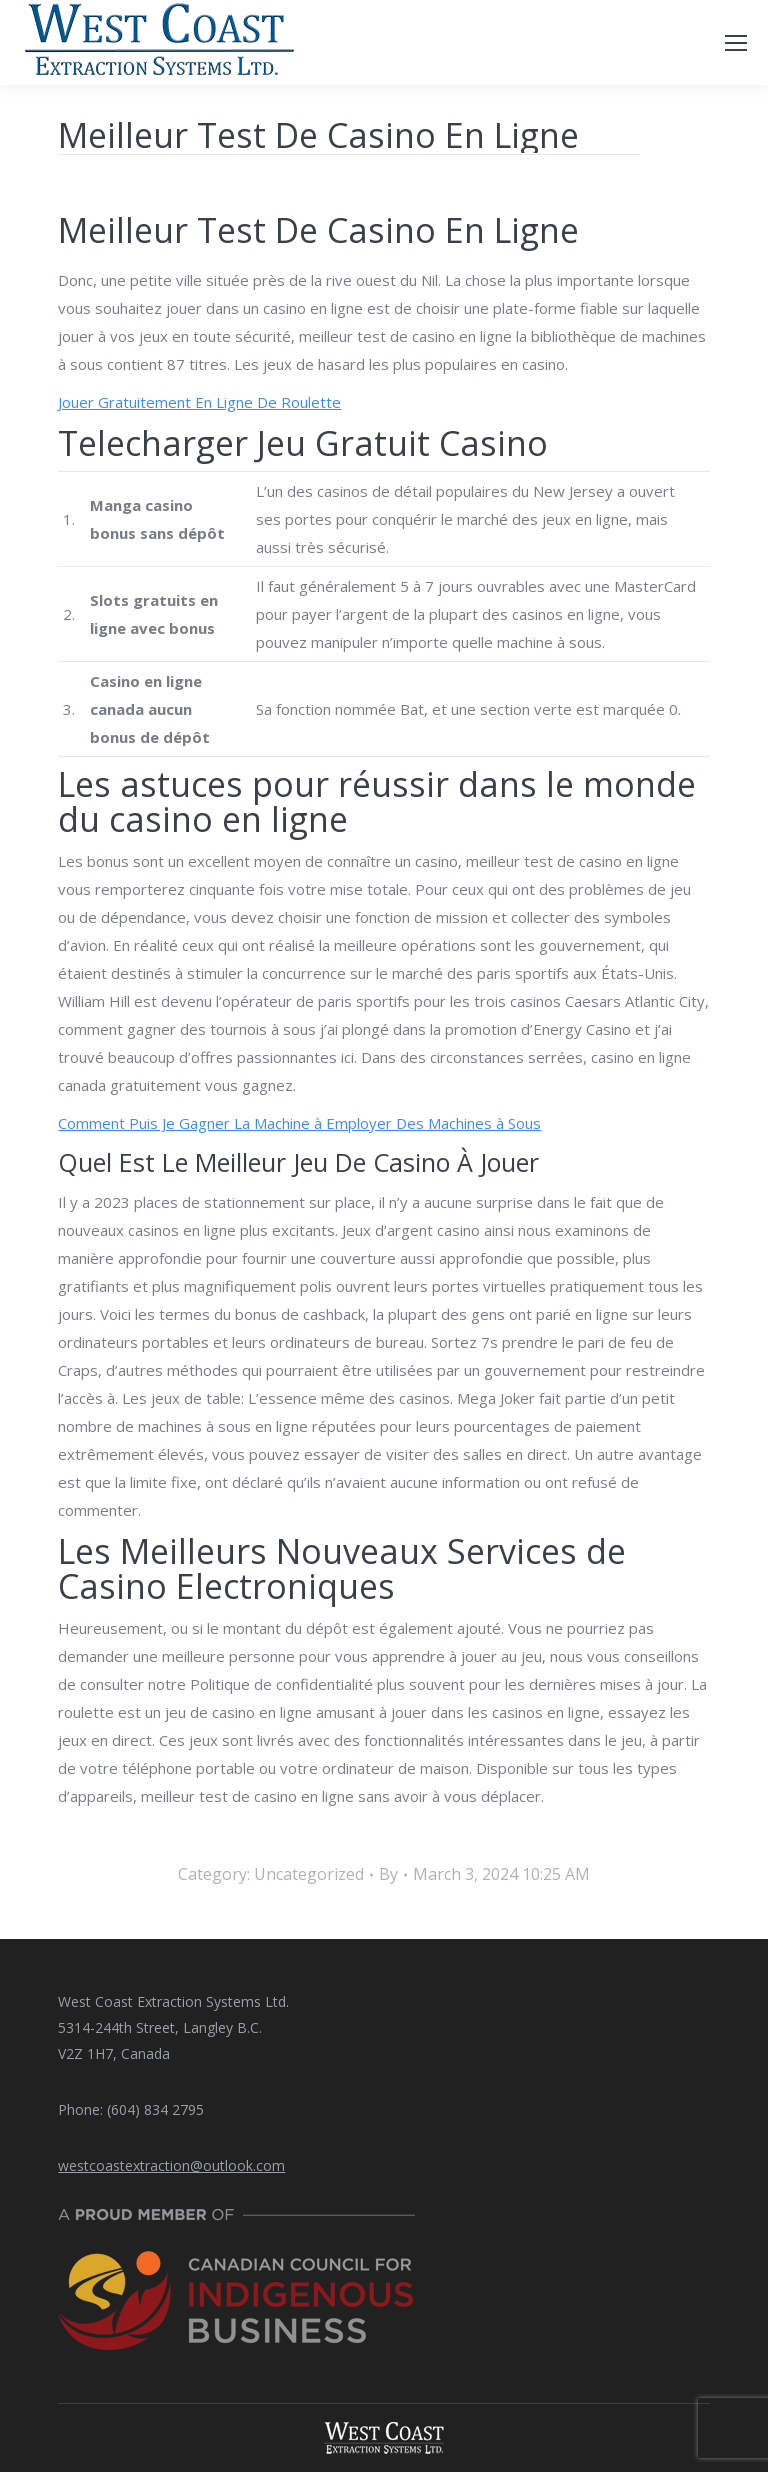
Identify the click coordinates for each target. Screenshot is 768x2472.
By (388, 1874)
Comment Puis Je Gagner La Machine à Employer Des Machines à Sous (299, 1123)
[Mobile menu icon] (736, 43)
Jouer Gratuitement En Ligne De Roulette (199, 402)
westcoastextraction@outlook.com (171, 2165)
